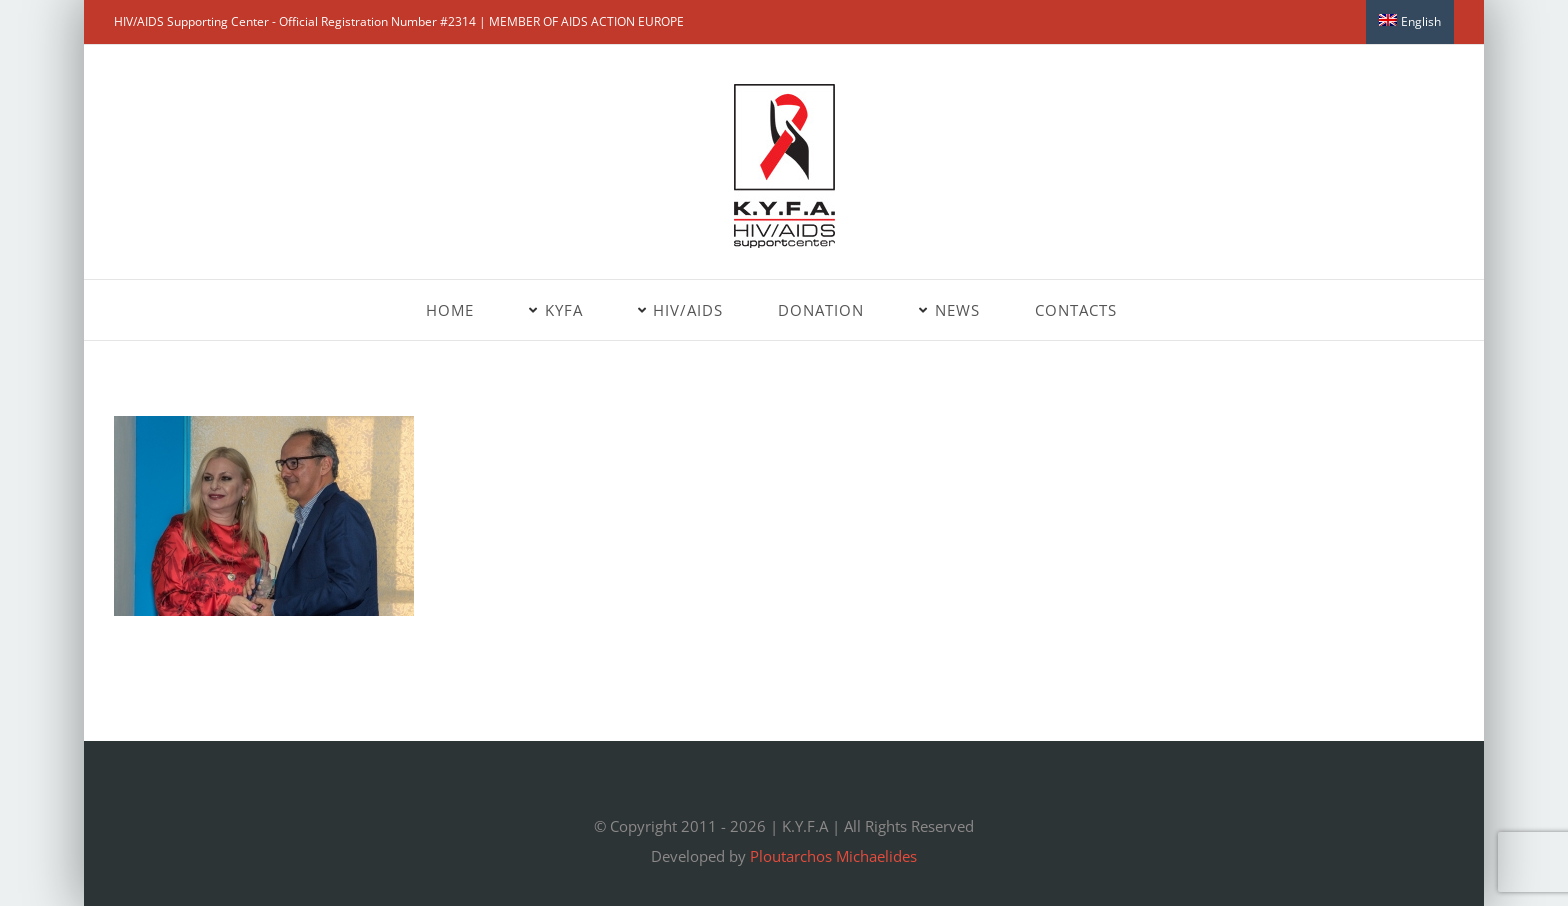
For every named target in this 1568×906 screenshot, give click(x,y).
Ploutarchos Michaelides (833, 856)
